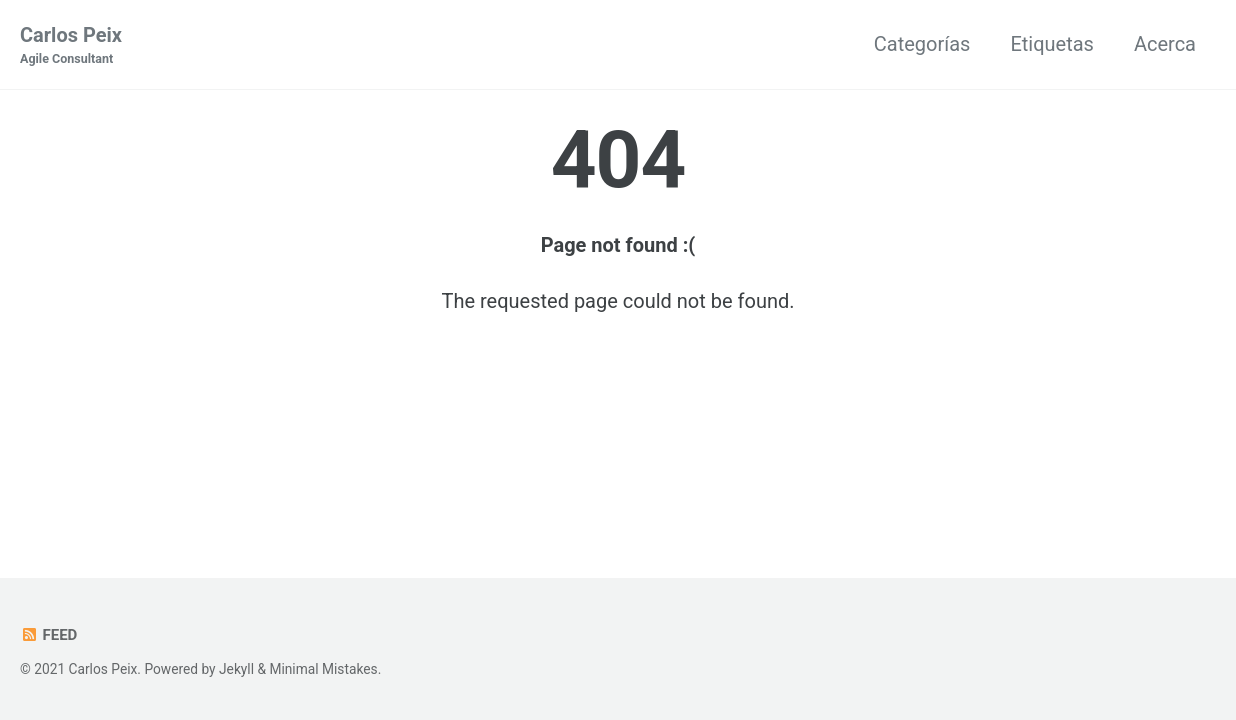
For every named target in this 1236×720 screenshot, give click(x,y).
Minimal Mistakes (323, 669)
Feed (48, 635)
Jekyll (236, 669)
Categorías (922, 44)
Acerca (1165, 44)
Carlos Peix (71, 46)
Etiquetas (1052, 44)
